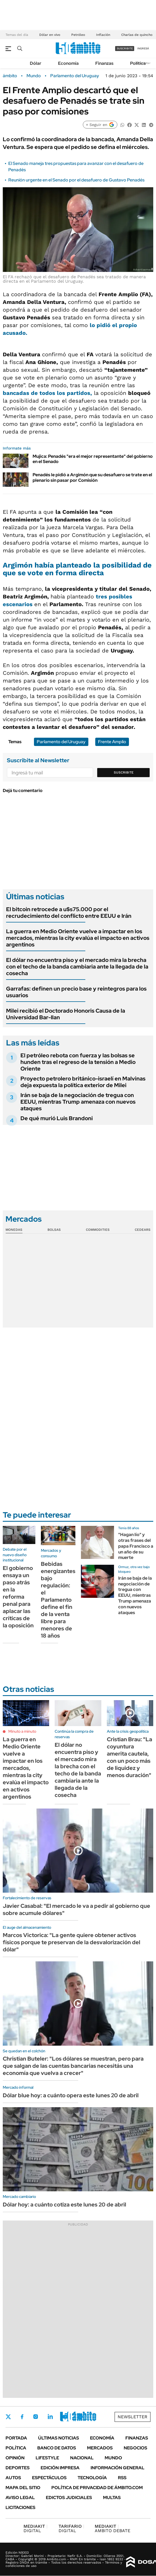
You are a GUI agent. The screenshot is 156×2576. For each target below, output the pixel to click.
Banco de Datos (56, 2448)
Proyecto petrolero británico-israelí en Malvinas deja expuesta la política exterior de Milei (83, 1082)
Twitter (8, 2416)
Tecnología (92, 2478)
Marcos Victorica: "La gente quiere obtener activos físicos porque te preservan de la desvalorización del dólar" (71, 1942)
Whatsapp (80, 2416)
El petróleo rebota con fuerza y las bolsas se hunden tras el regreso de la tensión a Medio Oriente (78, 1062)
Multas (112, 2497)
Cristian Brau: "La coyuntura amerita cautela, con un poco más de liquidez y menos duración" (129, 1757)
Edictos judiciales (69, 2497)
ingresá (143, 48)
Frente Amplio (112, 742)
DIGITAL (35, 2528)
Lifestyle (47, 2458)
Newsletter (132, 2416)
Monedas (14, 1230)
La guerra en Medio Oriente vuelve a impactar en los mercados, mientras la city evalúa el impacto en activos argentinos (77, 938)
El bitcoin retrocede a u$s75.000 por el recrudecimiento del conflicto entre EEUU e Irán (68, 912)
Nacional (82, 2458)
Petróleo (78, 35)
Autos (13, 2478)
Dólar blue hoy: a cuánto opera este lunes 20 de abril (71, 2095)
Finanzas (104, 63)
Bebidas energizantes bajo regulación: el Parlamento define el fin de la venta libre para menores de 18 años (58, 1599)
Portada (16, 2438)
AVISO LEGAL (20, 2497)
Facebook (22, 2416)
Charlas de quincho (136, 35)
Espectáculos (49, 2478)
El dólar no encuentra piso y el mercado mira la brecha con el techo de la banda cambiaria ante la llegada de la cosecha (77, 966)
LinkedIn (50, 2416)
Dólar (35, 63)
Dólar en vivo (49, 35)
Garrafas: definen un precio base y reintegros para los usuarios (76, 992)
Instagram (35, 2416)
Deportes (18, 2468)
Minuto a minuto (22, 1731)
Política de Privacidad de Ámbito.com (97, 2488)
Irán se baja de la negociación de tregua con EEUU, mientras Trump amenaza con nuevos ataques (78, 1102)
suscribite (125, 48)
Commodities (98, 1230)
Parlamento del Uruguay (74, 76)
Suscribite (124, 772)
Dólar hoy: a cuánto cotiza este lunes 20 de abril (64, 2204)
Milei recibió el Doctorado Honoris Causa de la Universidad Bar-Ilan (65, 1014)
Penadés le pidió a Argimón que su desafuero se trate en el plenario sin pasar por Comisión (92, 477)
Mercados (100, 2448)
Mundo (34, 76)
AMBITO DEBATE (112, 2528)
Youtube (65, 2417)
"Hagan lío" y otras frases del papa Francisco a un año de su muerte (135, 1546)
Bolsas (54, 1230)
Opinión (15, 2458)
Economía (68, 63)
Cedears (142, 1230)
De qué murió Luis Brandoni (56, 1118)
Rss (122, 2478)
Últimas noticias (58, 2438)
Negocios (135, 2448)
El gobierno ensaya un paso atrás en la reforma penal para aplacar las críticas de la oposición (18, 1596)
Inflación (103, 35)
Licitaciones (20, 2507)
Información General (117, 2468)
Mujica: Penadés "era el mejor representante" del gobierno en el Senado (93, 458)
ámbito (10, 76)
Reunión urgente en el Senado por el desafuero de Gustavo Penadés (76, 180)
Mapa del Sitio (23, 2488)
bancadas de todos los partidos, (47, 393)
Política (138, 63)
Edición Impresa (60, 2468)
